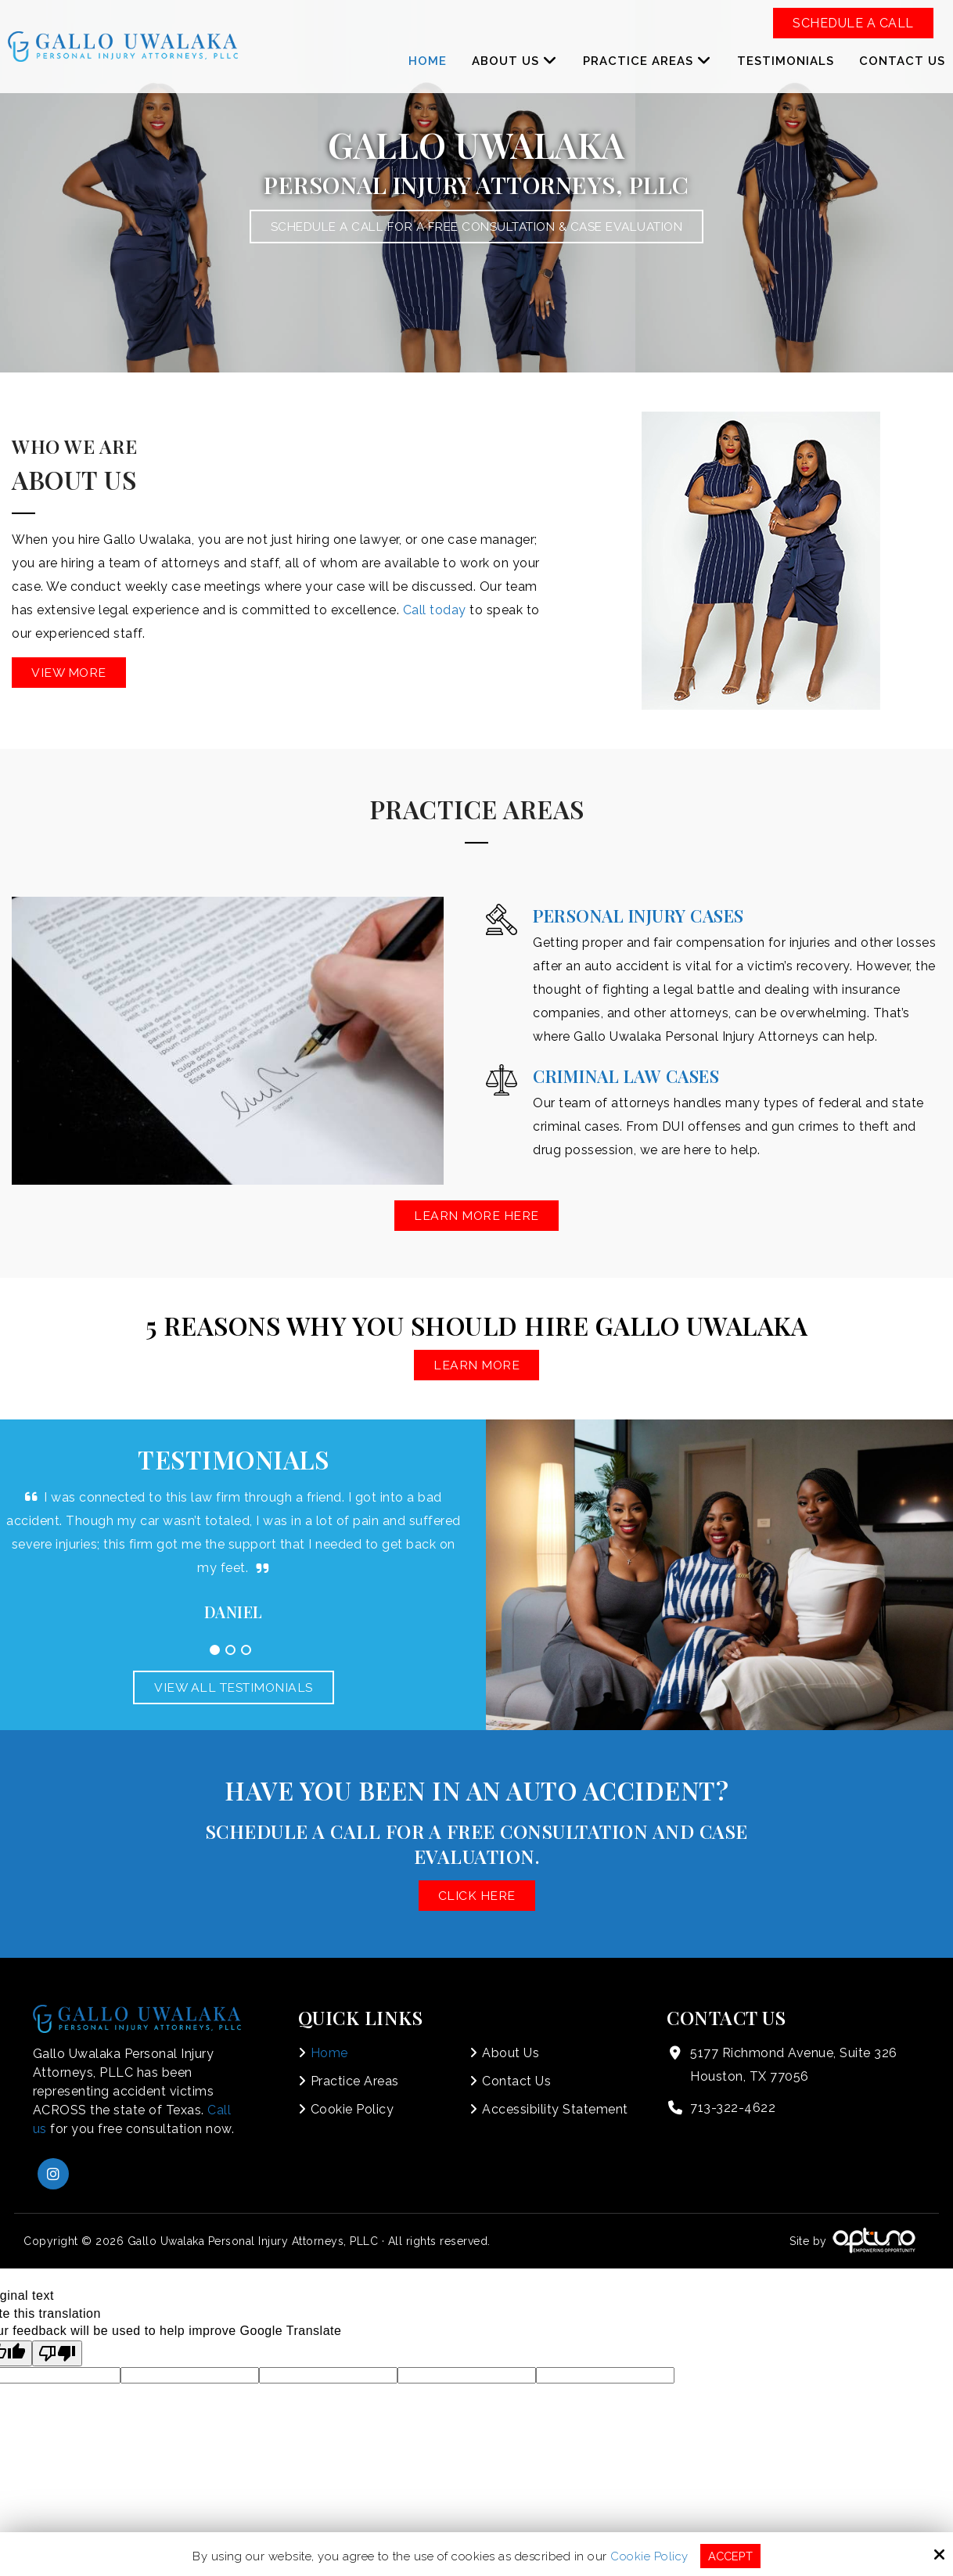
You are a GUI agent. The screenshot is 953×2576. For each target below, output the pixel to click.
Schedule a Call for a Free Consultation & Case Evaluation (476, 226)
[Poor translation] (57, 2353)
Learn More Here (477, 1215)
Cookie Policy (649, 2556)
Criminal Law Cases (626, 1076)
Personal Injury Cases (638, 915)
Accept (730, 2556)
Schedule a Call (853, 23)
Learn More (476, 1365)
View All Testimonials (233, 1687)
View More (69, 672)
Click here (477, 1895)
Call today (434, 610)
